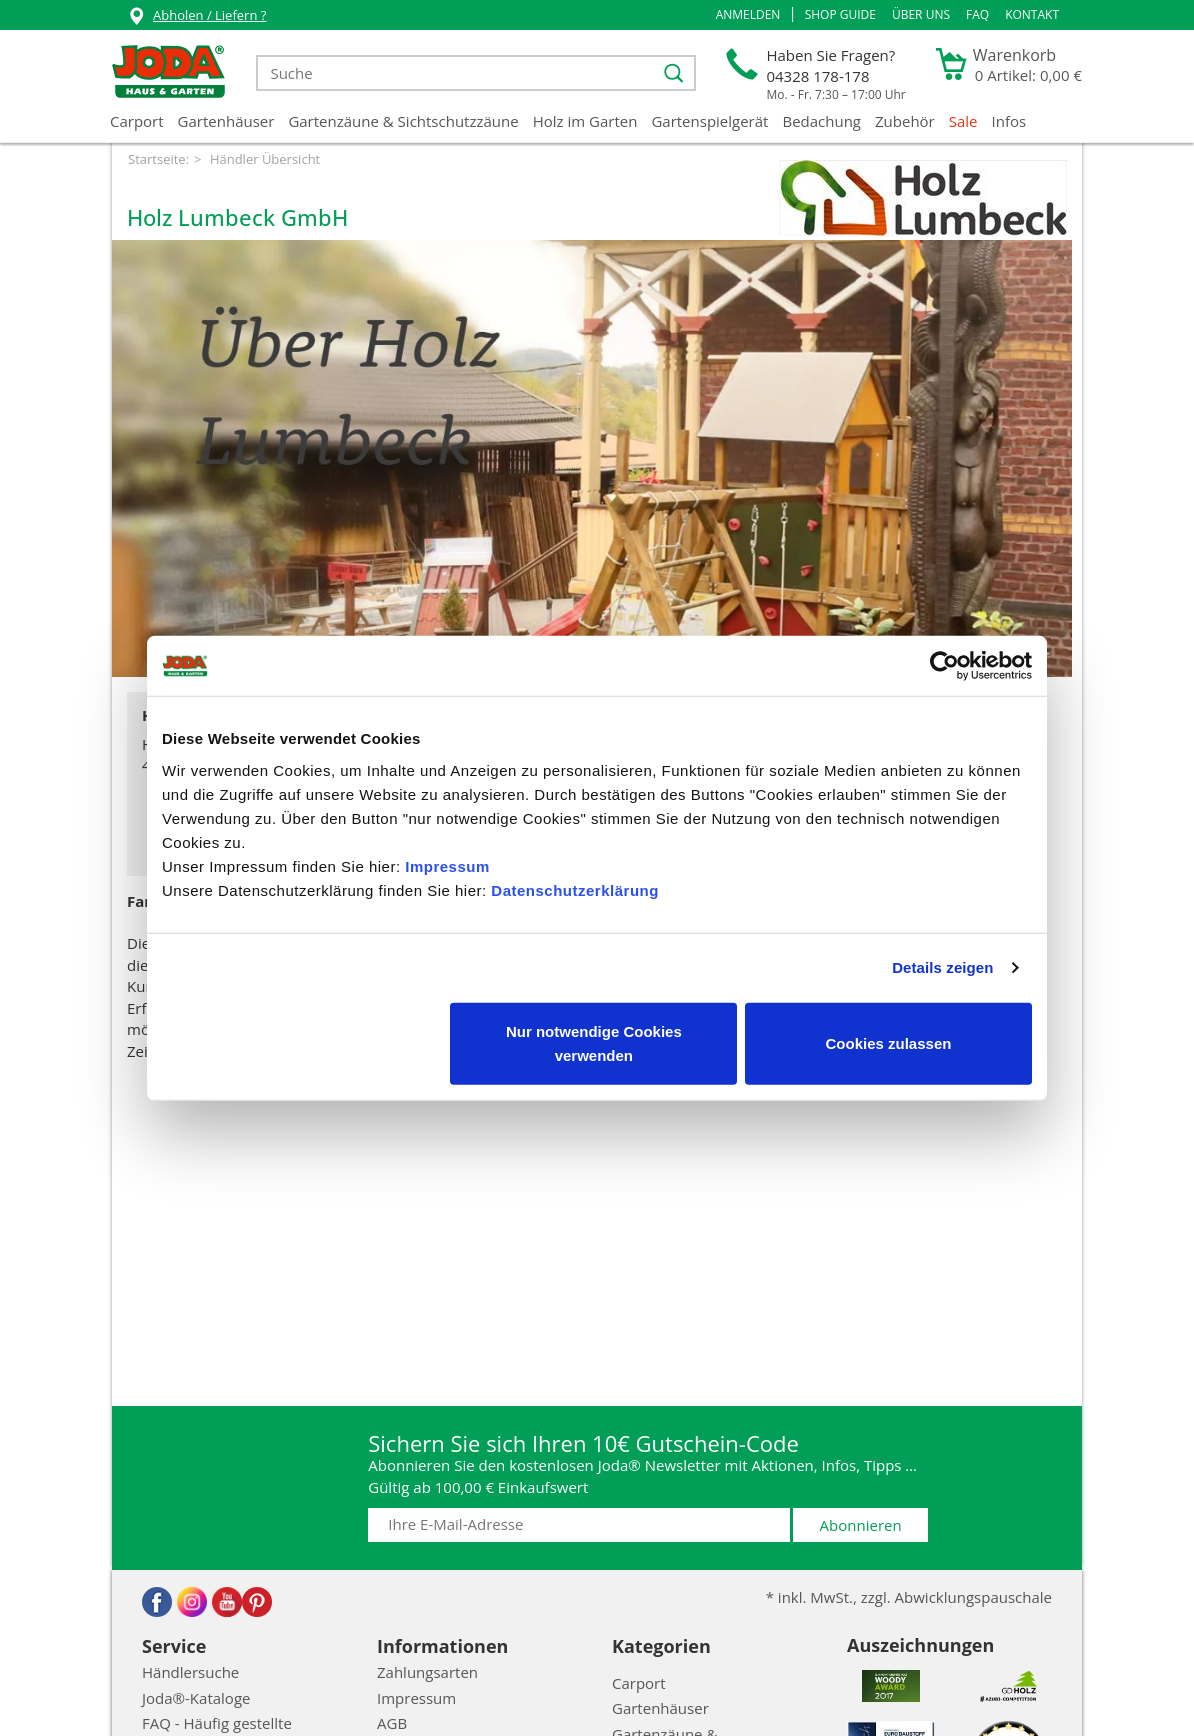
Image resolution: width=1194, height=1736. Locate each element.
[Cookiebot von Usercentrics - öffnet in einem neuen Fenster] (944, 666)
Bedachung (821, 121)
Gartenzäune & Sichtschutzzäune (403, 121)
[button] (748, 15)
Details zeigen (942, 967)
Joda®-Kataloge (196, 1698)
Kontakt (1032, 14)
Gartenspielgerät (709, 121)
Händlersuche (190, 1672)
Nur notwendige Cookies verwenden (594, 1042)
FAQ (977, 14)
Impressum (447, 865)
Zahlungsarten (427, 1672)
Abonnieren (861, 1525)
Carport (137, 121)
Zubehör (905, 121)
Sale (963, 121)
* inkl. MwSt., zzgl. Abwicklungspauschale (909, 1597)
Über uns (921, 14)
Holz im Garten (585, 121)
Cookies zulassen (889, 1042)
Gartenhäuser (226, 121)
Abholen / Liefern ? (196, 17)
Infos (1009, 121)
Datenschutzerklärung (575, 889)
